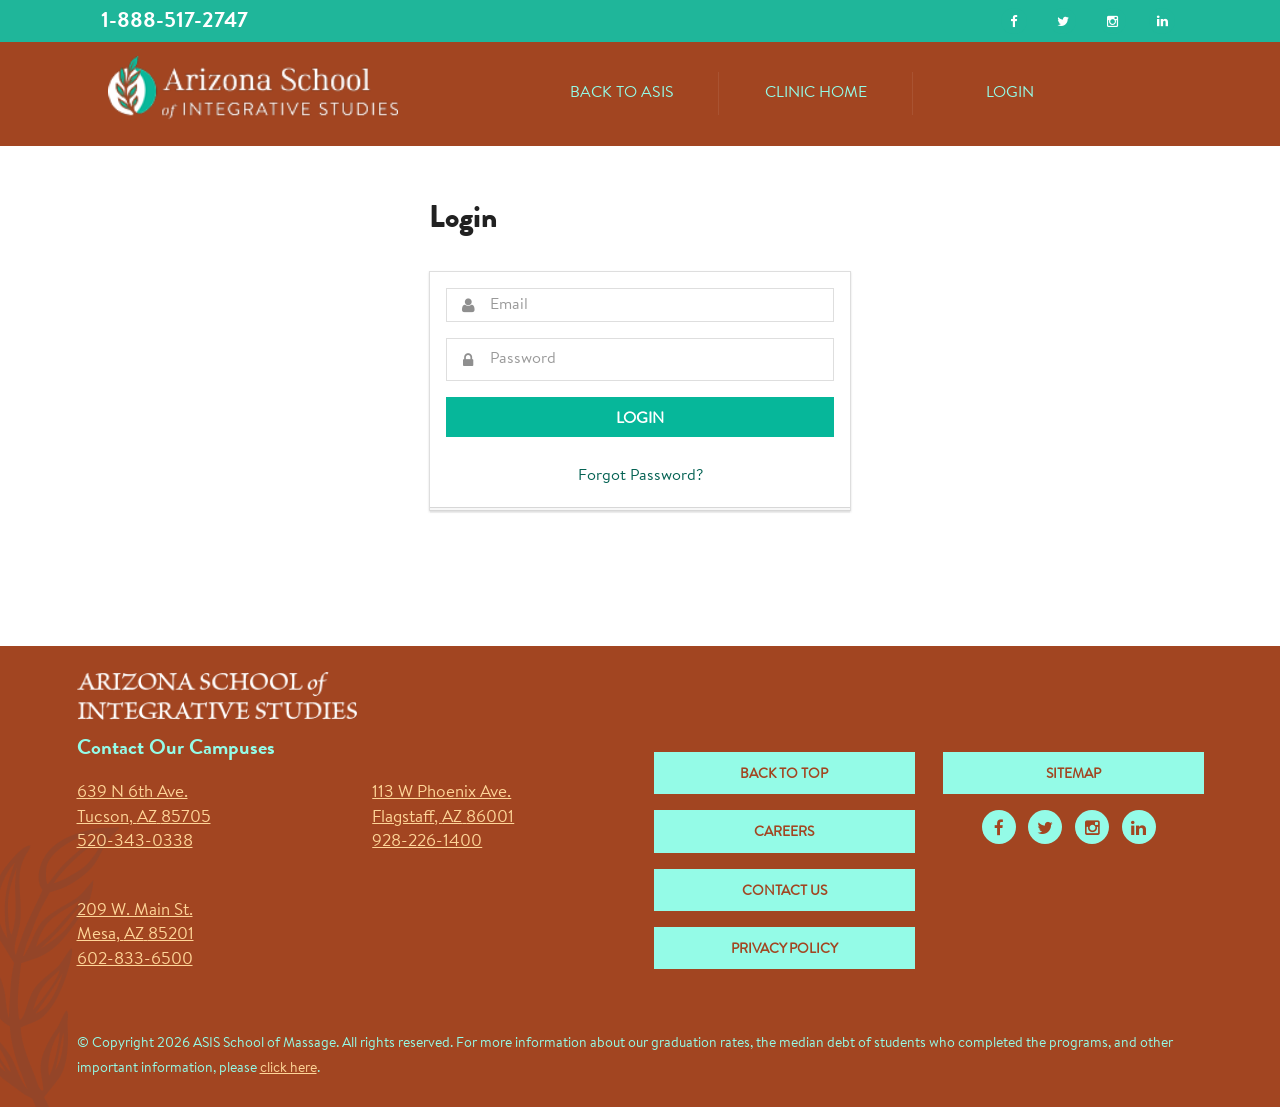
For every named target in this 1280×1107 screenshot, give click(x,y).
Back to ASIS (622, 93)
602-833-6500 (135, 959)
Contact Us (784, 892)
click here (288, 1069)
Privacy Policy (784, 950)
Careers (784, 833)
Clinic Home (816, 93)
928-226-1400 (427, 841)
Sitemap (1073, 775)
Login (1010, 93)
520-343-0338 (135, 841)
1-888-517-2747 (174, 21)
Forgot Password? (640, 476)
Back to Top (784, 775)
